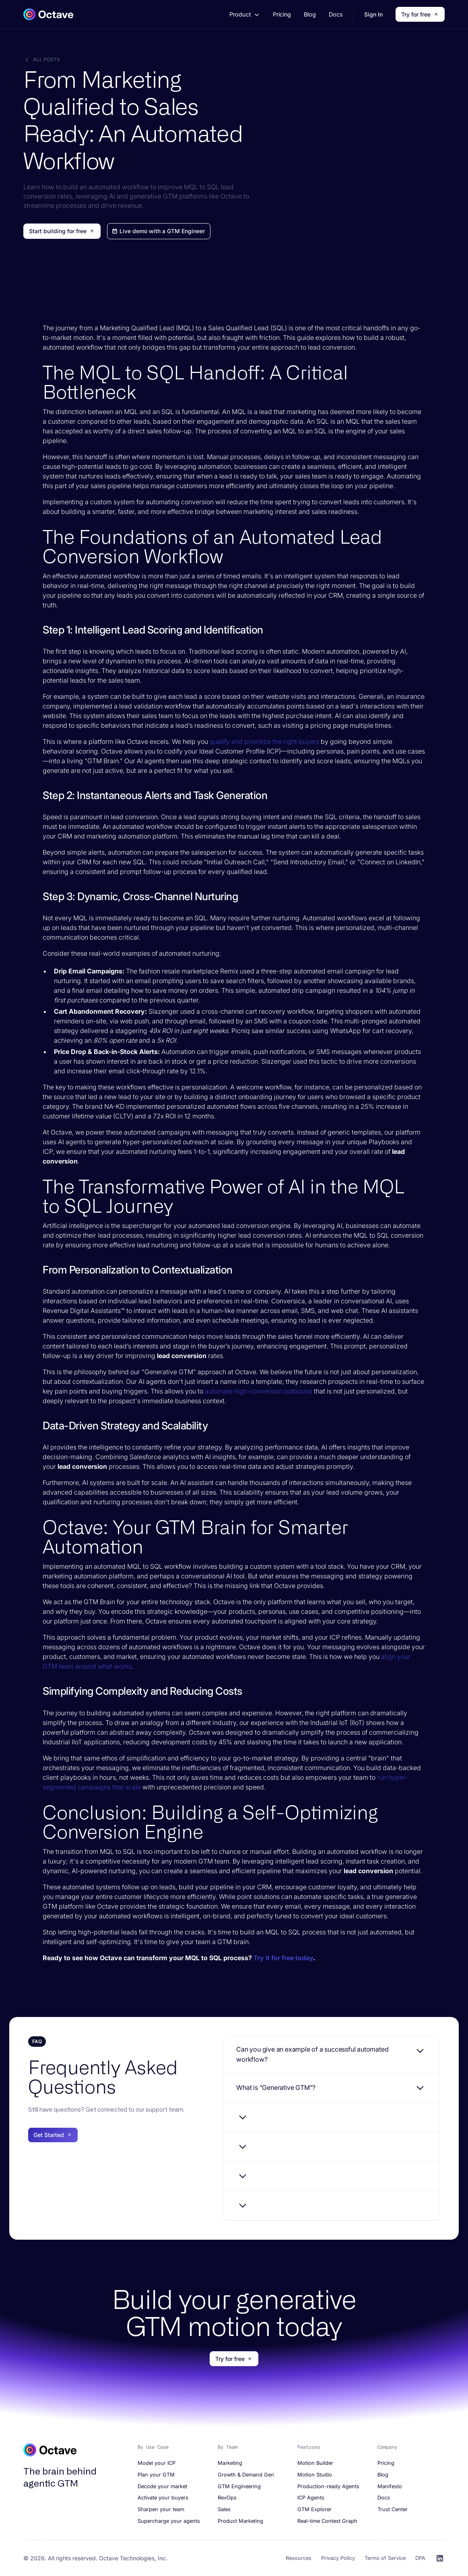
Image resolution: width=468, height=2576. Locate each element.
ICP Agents (310, 2498)
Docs (336, 14)
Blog (310, 14)
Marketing (230, 2463)
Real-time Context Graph (327, 2521)
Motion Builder (315, 2463)
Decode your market (162, 2486)
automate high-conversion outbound (258, 1391)
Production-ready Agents (328, 2486)
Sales (224, 2509)
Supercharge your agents (169, 2521)
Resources (298, 2558)
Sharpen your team (161, 2509)
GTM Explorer (314, 2509)
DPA (420, 2558)
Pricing (282, 14)
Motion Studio (314, 2475)
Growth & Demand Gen (246, 2475)
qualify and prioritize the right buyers (264, 741)
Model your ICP (156, 2463)
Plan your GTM (156, 2475)
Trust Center (392, 2509)
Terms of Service (385, 2558)
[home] (48, 14)
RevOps (227, 2498)
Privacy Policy (338, 2558)
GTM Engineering (239, 2486)
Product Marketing (240, 2521)
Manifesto (389, 2486)
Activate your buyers (163, 2498)
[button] (244, 14)
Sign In (373, 14)
